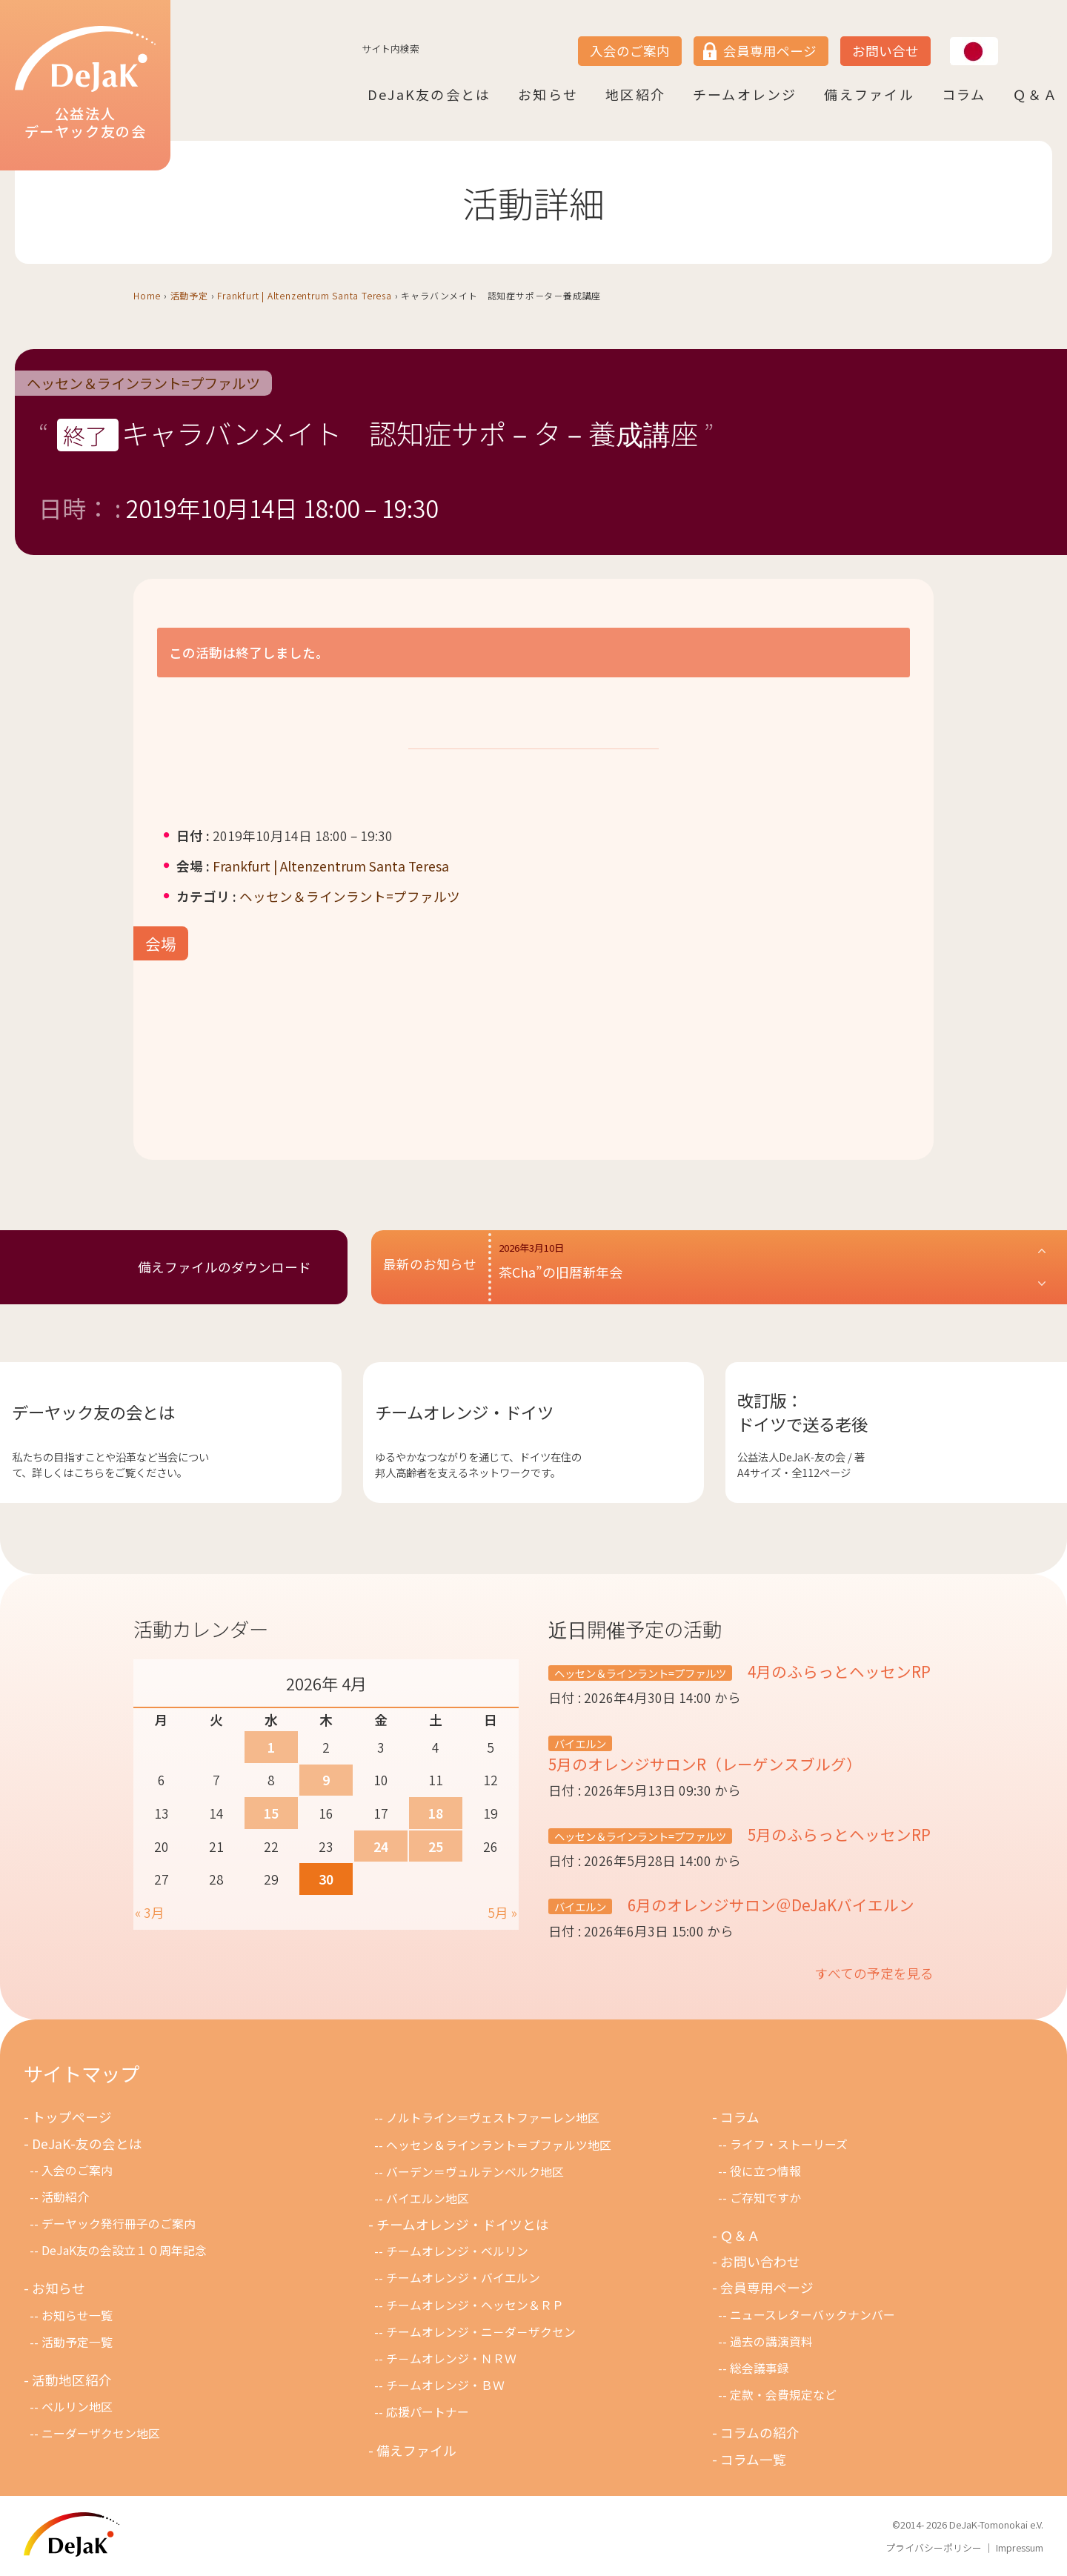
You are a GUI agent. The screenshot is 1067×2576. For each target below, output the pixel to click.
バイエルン (580, 1743)
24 (380, 1846)
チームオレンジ (745, 94)
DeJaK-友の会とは (87, 2143)
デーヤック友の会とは (93, 1412)
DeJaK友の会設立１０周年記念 (124, 2250)
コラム (964, 94)
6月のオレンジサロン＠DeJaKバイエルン (769, 1904)
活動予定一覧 (77, 2342)
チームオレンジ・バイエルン (463, 2277)
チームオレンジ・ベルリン (457, 2251)
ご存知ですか (765, 2197)
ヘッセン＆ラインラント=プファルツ (143, 383)
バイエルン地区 (427, 2198)
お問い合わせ (760, 2261)
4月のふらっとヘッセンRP (837, 1671)
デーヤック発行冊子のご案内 (118, 2223)
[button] (773, 1267)
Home (147, 295)
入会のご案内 (630, 51)
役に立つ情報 (765, 2171)
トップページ (72, 2117)
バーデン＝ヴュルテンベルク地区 (475, 2171)
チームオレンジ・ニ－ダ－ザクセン (481, 2331)
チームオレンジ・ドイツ (464, 1412)
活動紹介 (65, 2196)
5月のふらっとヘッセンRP (837, 1834)
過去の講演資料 (771, 2341)
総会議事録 (759, 2368)
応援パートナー (427, 2411)
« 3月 (149, 1912)
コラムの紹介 (760, 2432)
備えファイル (869, 94)
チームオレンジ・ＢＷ (445, 2385)
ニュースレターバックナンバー (812, 2314)
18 (435, 1813)
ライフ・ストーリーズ (789, 2144)
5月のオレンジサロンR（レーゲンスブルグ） (705, 1764)
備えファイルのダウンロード (224, 1267)
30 (326, 1879)
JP (950, 38)
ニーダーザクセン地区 (100, 2433)
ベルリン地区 (77, 2406)
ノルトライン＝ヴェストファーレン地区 (492, 2117)
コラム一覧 (753, 2459)
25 (435, 1846)
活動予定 (189, 295)
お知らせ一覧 (77, 2315)
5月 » (502, 1912)
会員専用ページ (770, 51)
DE (1006, 38)
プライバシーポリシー (933, 2547)
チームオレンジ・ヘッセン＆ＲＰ (475, 2305)
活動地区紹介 (72, 2380)
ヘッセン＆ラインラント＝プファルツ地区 (498, 2145)
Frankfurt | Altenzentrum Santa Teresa (304, 295)
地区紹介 (635, 94)
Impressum (1019, 2547)
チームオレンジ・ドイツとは (462, 2224)
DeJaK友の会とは (429, 94)
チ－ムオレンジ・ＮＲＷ (451, 2358)
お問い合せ (885, 51)
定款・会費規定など (783, 2394)
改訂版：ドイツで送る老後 (802, 1411)
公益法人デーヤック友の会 (85, 83)
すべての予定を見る (874, 1973)
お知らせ (548, 94)
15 (271, 1813)
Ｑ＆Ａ (1035, 94)
